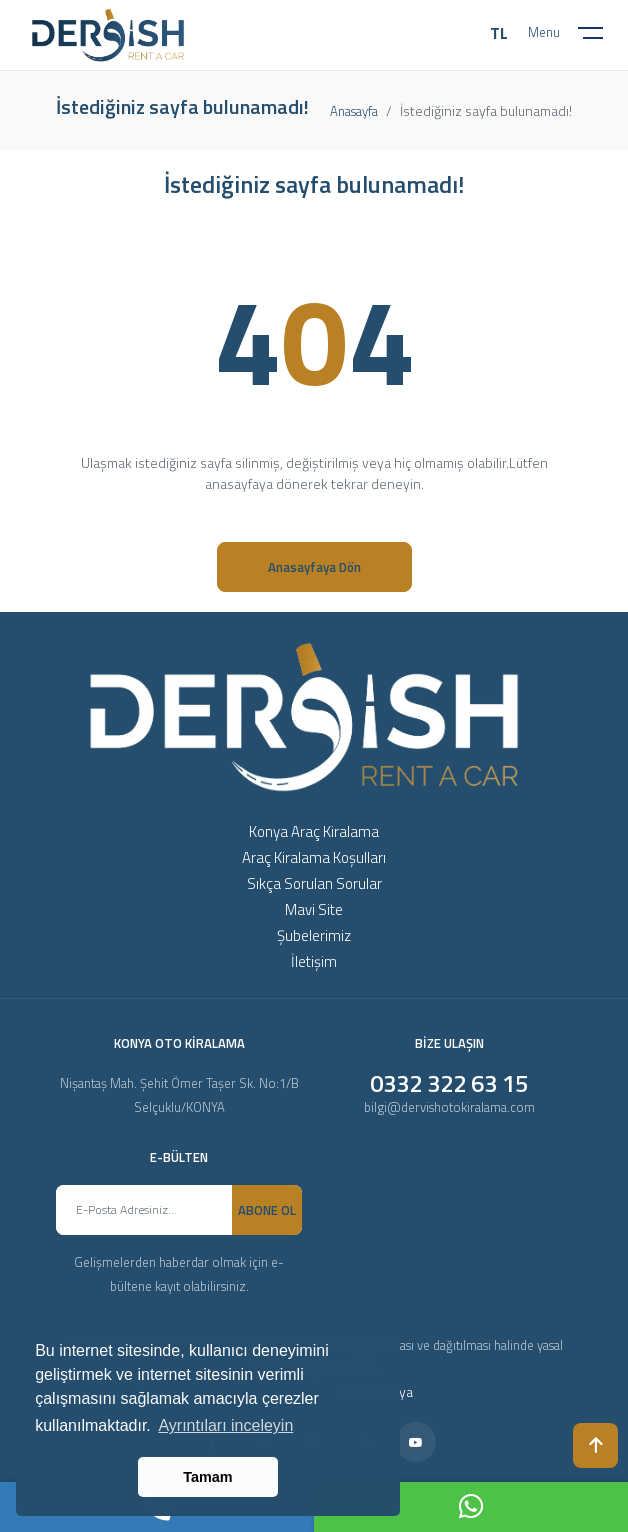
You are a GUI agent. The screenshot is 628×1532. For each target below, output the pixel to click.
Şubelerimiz (314, 935)
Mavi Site (314, 909)
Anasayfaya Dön (314, 567)
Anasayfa (354, 111)
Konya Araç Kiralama (314, 831)
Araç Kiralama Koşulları (314, 857)
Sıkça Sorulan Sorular (314, 883)
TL (499, 33)
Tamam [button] (207, 1477)
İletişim (314, 961)
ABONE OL (267, 1210)
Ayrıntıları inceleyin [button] (225, 1425)
